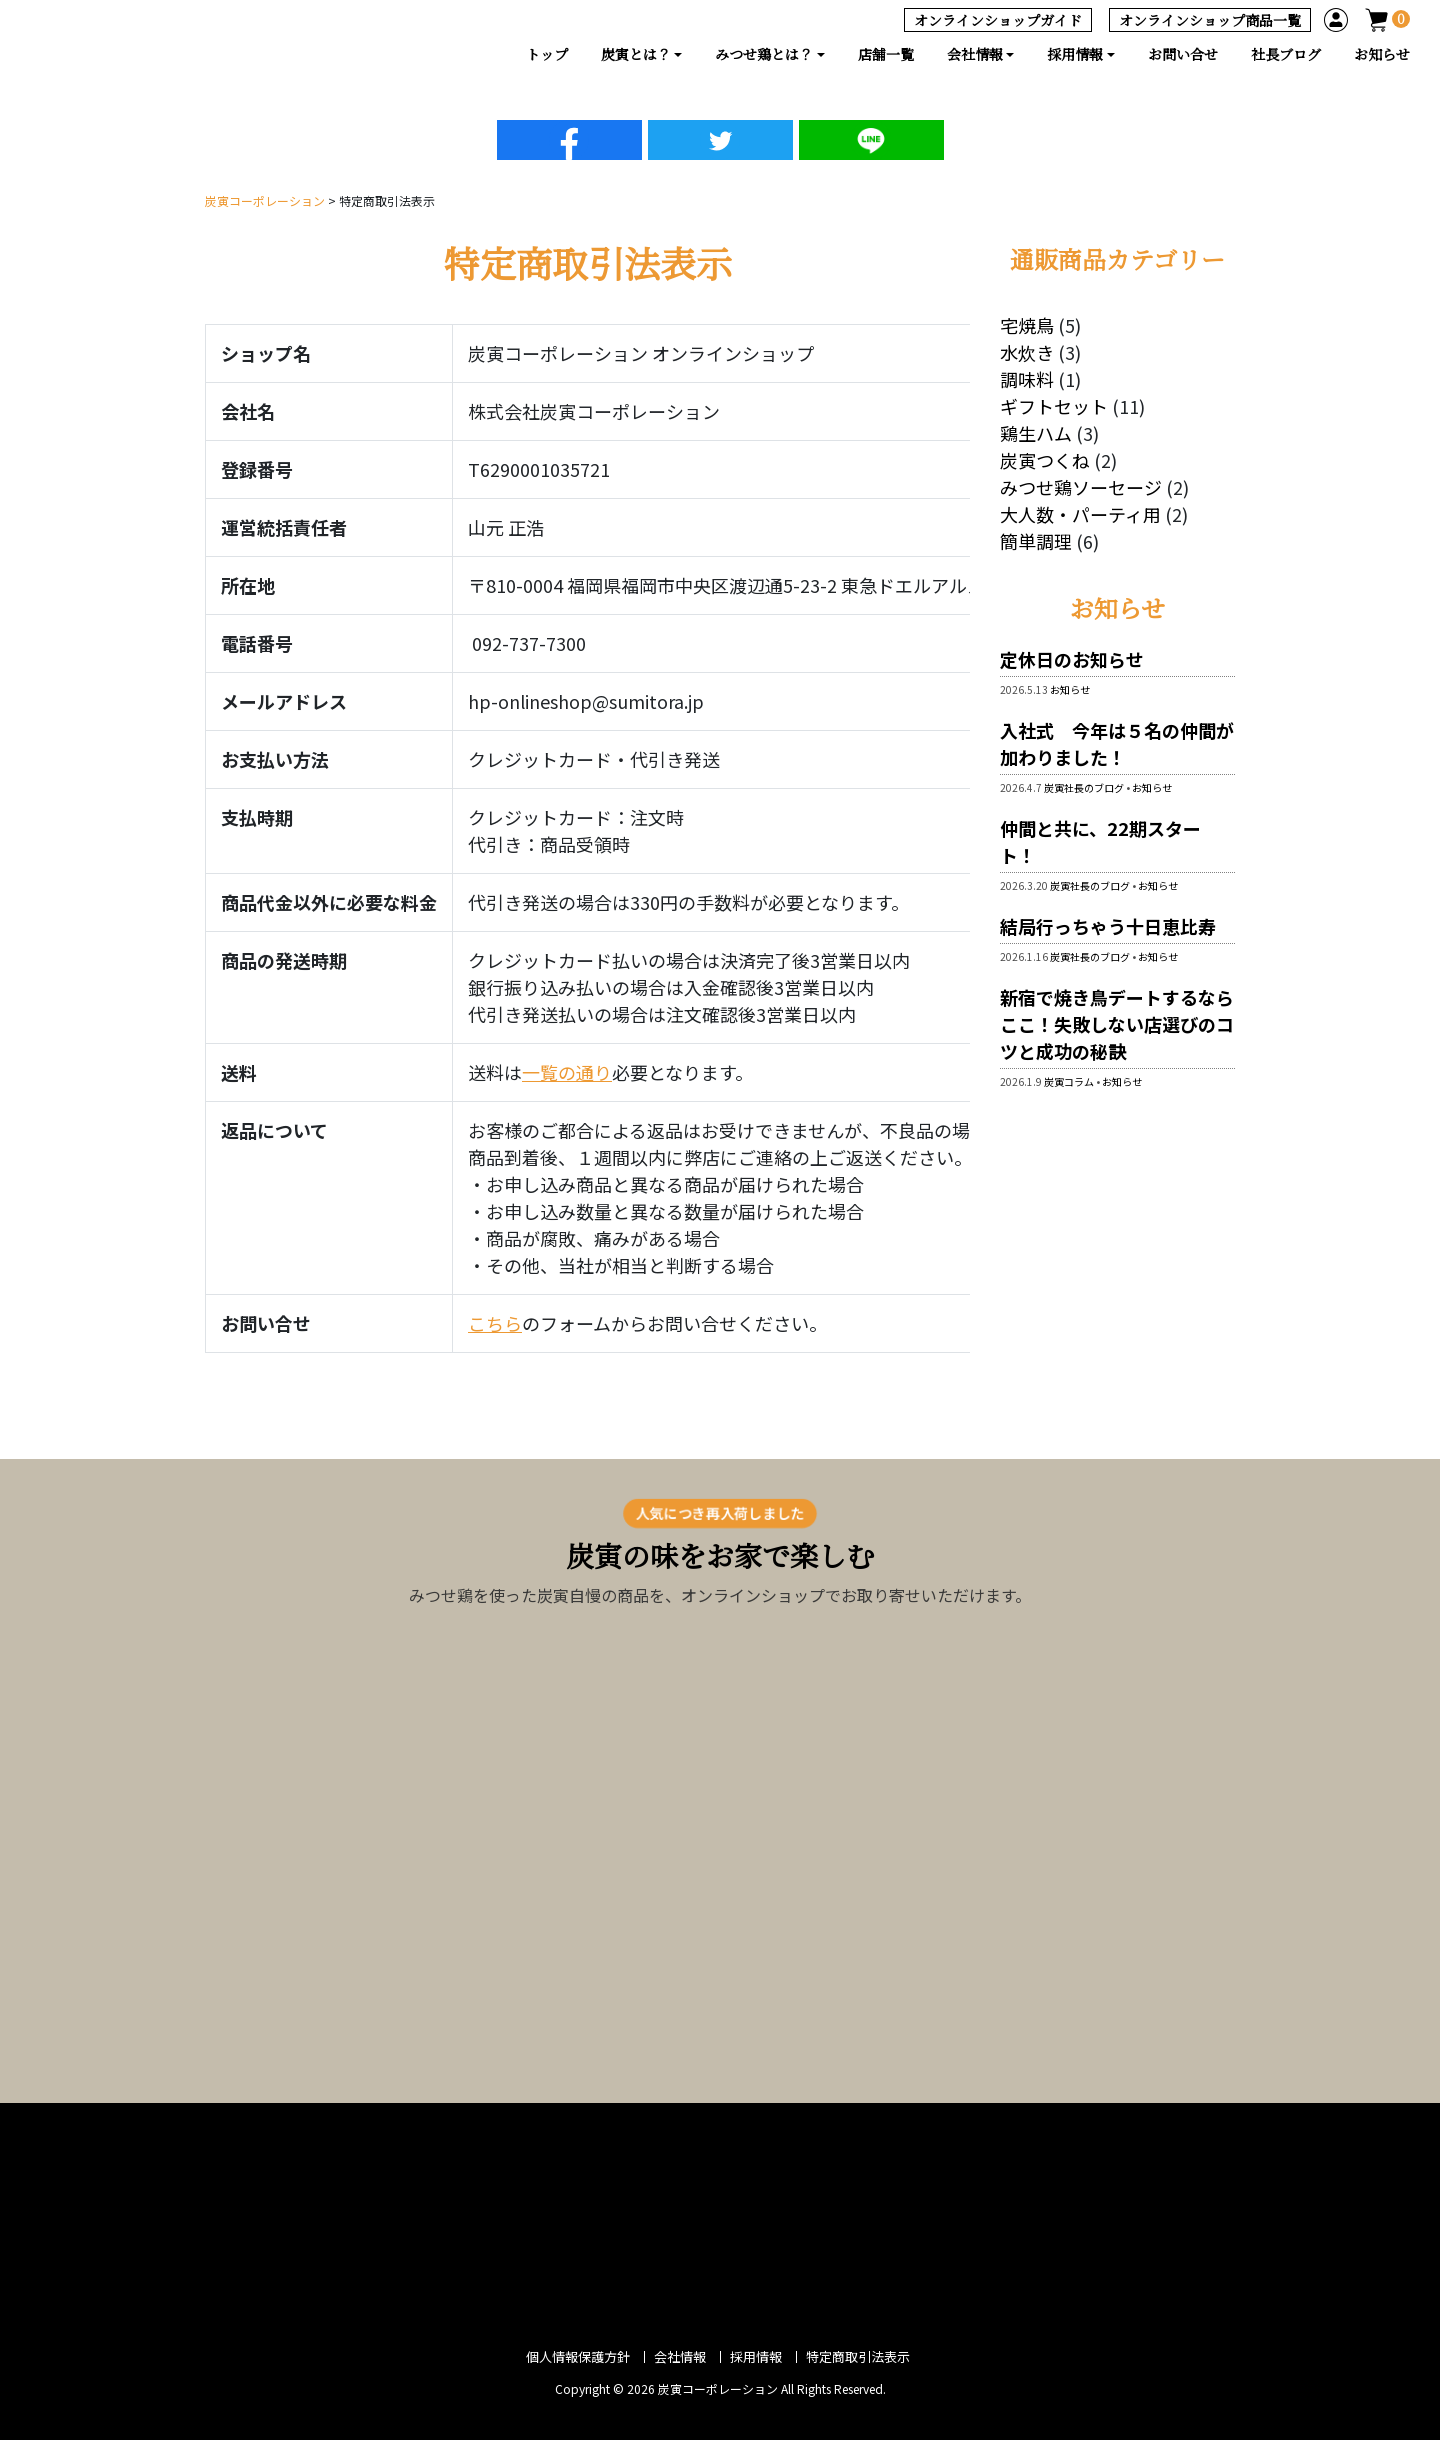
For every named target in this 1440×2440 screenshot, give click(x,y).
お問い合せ (1183, 54)
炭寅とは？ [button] (636, 54)
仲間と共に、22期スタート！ (1100, 841)
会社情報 (680, 2356)
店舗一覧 (886, 54)
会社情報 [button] (975, 54)
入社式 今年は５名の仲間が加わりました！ (1117, 743)
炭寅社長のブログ (1084, 787)
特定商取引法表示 (858, 2356)
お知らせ (1382, 54)
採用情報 (756, 2356)
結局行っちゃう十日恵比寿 (1117, 926)
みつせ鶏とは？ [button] (764, 54)
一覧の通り (567, 1072)
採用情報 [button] (1075, 54)
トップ (547, 54)
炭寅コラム (1069, 1081)
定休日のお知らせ (1072, 659)
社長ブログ (1286, 54)
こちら (495, 1323)
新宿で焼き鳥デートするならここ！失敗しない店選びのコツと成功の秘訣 (1117, 1024)
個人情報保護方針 (578, 2356)
